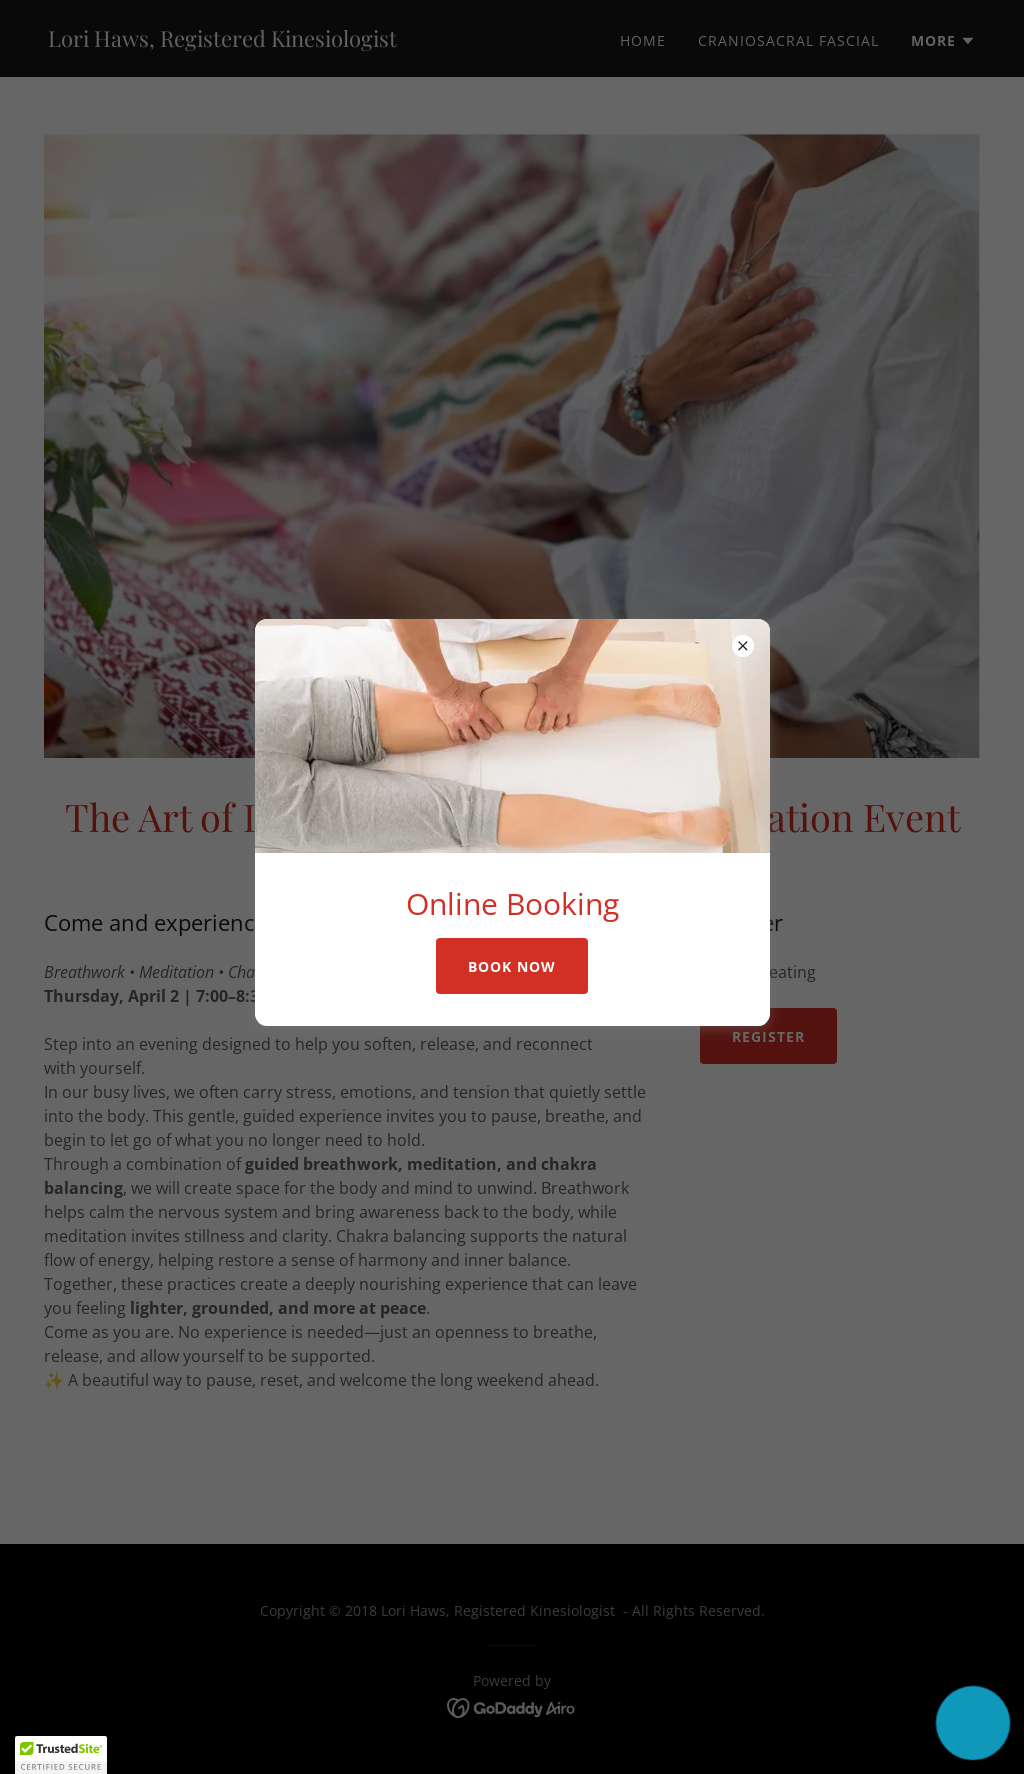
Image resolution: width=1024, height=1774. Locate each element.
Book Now (512, 966)
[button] (972, 1722)
